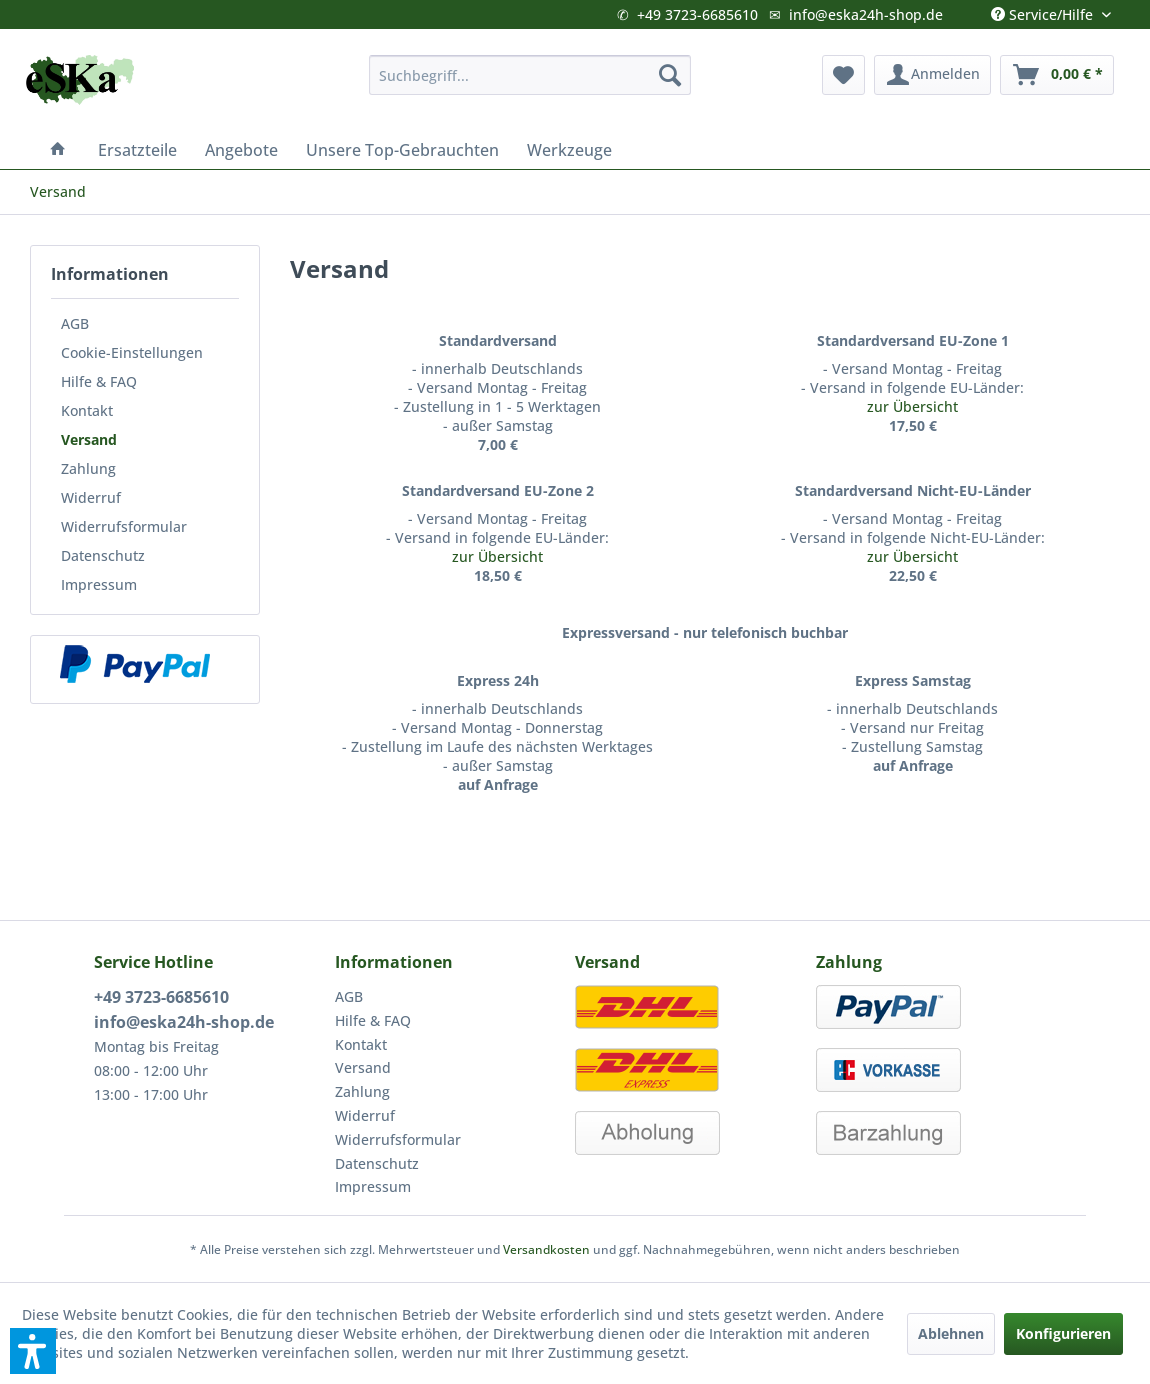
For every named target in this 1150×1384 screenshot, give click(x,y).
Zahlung (88, 468)
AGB (75, 323)
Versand (89, 439)
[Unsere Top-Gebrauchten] (402, 150)
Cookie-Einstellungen (132, 352)
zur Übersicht (912, 406)
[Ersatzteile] (137, 150)
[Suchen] (670, 75)
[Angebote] (241, 150)
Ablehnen (951, 1333)
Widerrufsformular (124, 526)
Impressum (99, 584)
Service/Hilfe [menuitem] (1044, 10)
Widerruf (91, 497)
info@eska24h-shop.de (866, 14)
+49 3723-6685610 (697, 14)
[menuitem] (530, 75)
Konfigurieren (1063, 1333)
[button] (33, 1351)
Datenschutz (103, 555)
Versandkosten (546, 1249)
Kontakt (87, 410)
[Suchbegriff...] (530, 75)
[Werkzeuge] (569, 150)
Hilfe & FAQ (99, 381)
